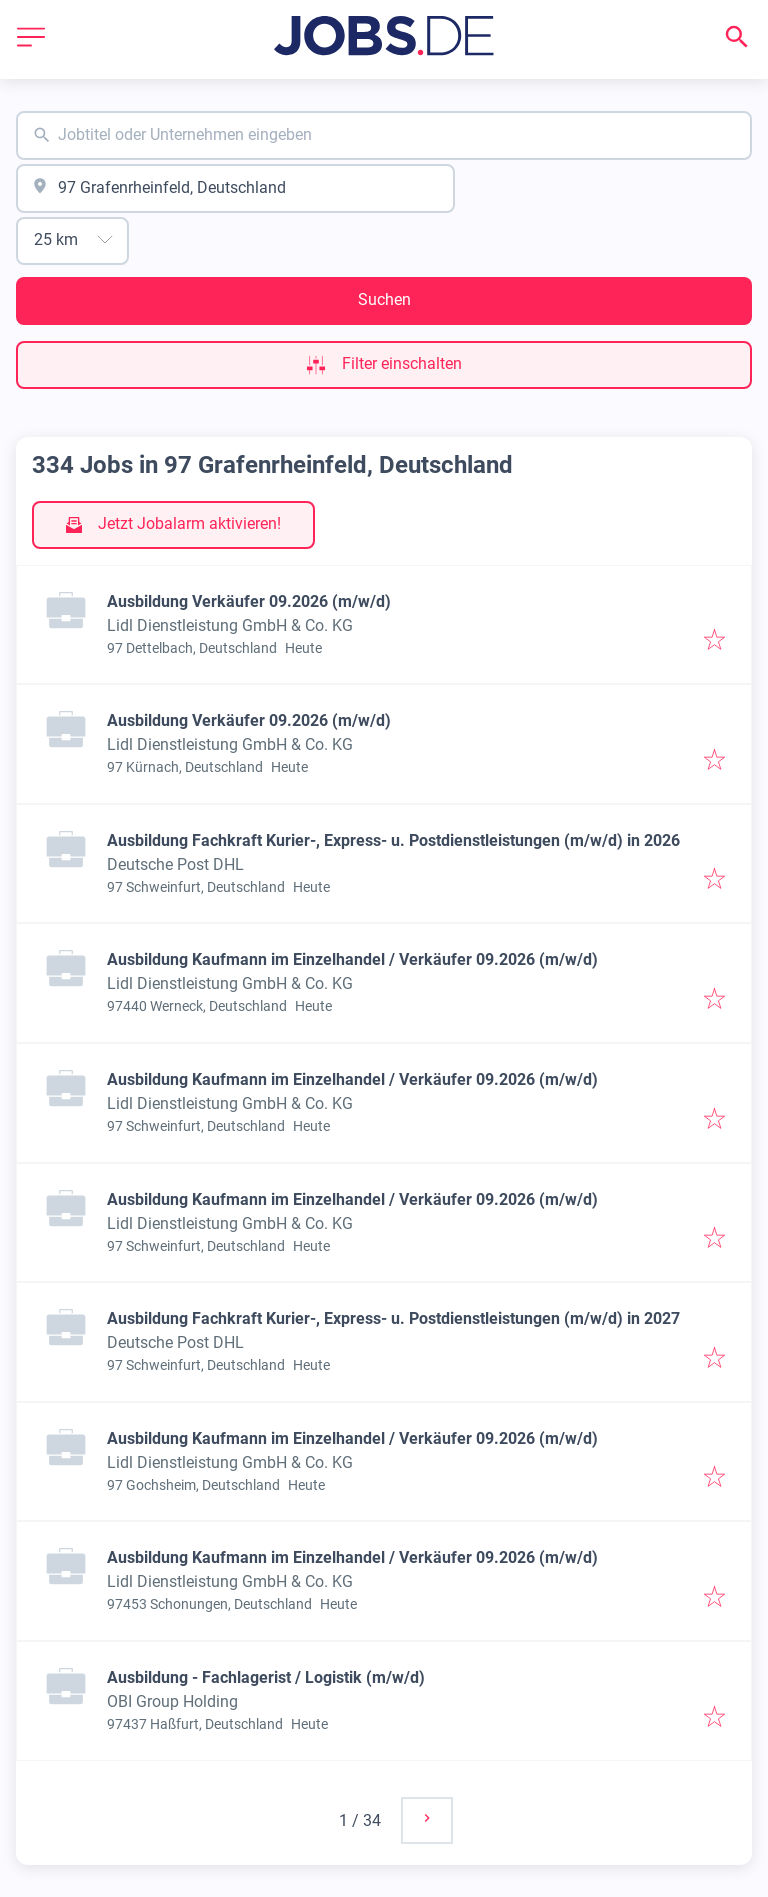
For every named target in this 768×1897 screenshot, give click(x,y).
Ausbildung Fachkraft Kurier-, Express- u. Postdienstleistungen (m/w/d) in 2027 (393, 1318)
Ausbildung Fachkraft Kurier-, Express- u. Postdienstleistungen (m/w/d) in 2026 (393, 840)
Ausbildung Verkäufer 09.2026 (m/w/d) (249, 601)
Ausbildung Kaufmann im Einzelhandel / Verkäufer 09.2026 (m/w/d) (352, 959)
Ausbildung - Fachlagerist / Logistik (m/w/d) (266, 1677)
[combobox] (384, 135)
